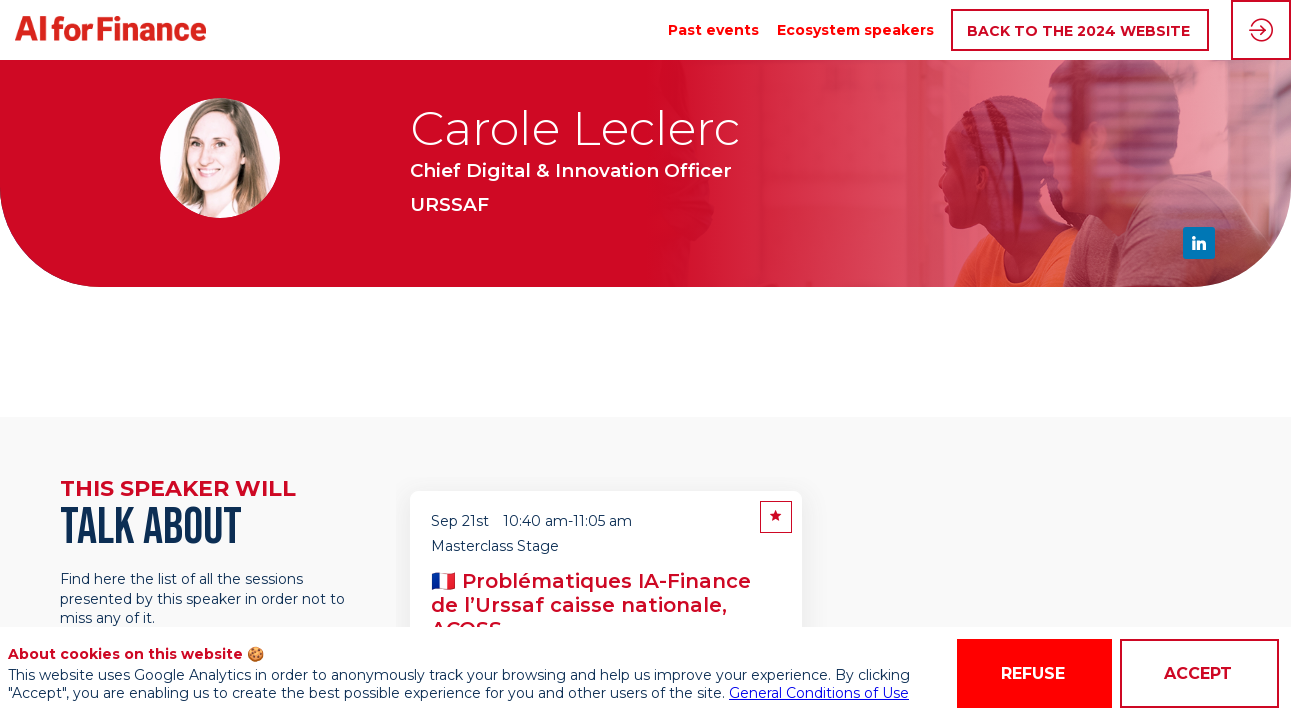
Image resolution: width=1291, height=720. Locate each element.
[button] (1080, 30)
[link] (713, 30)
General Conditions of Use (819, 693)
